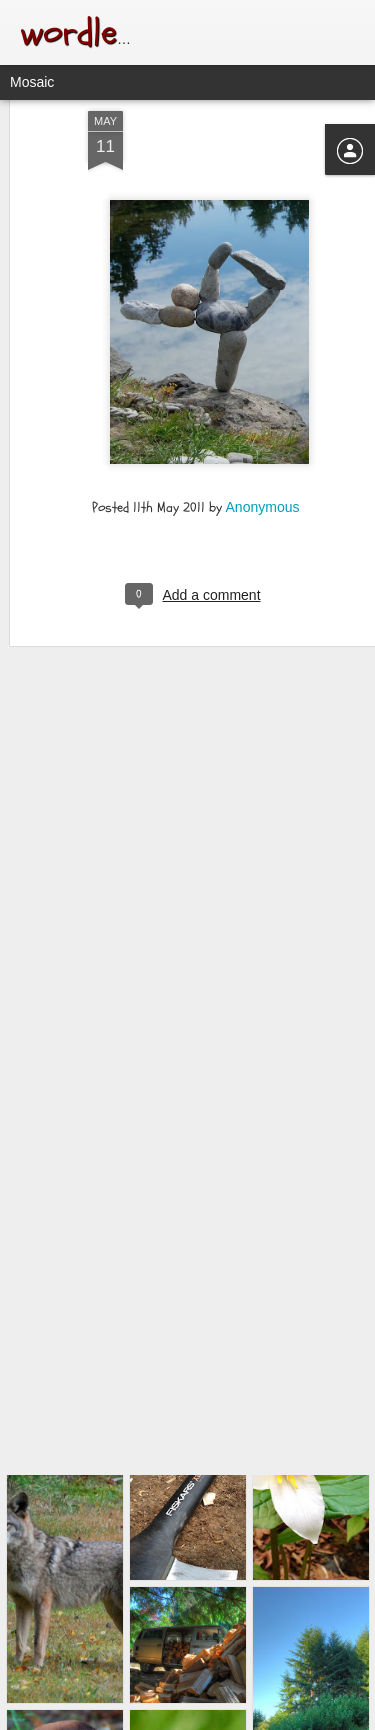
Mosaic (32, 82)
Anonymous (263, 467)
